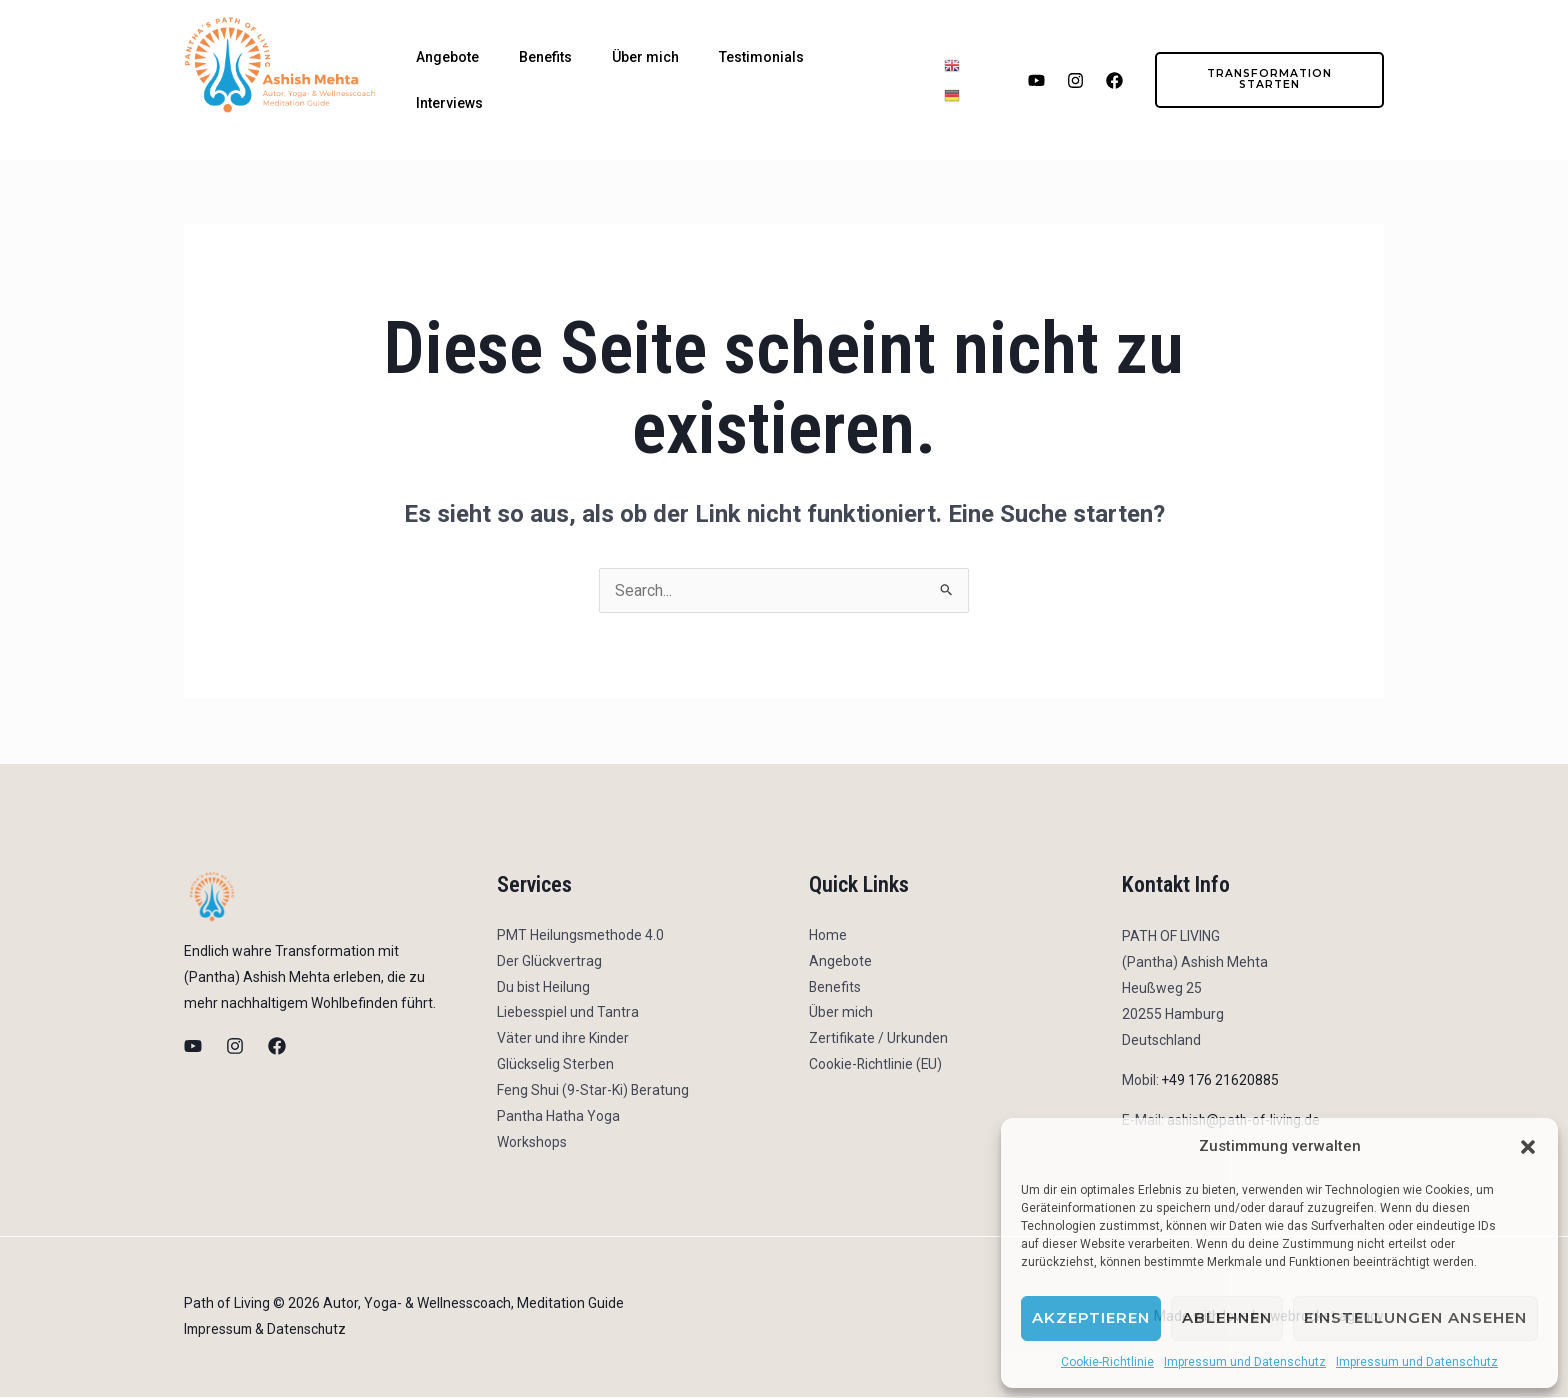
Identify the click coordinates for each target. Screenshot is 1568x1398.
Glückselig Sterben (555, 1066)
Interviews (449, 103)
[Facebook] (277, 1046)
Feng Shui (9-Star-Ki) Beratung (593, 1092)
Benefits (545, 57)
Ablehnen (1227, 1317)
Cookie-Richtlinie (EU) (876, 1066)
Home (828, 936)
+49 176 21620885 (1221, 1080)
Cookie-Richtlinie (1107, 1362)
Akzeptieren (1091, 1317)
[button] (1528, 1147)
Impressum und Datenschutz (1245, 1362)
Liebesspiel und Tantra (568, 1014)
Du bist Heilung (543, 988)
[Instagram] (235, 1046)
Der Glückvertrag (549, 962)
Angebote (447, 57)
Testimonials (761, 57)
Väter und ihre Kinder (563, 1040)
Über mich (645, 57)
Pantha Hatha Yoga (558, 1118)
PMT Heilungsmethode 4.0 (580, 936)
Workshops (532, 1144)
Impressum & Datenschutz (268, 1331)
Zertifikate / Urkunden (878, 1040)
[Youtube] (193, 1046)
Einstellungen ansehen (1415, 1317)
